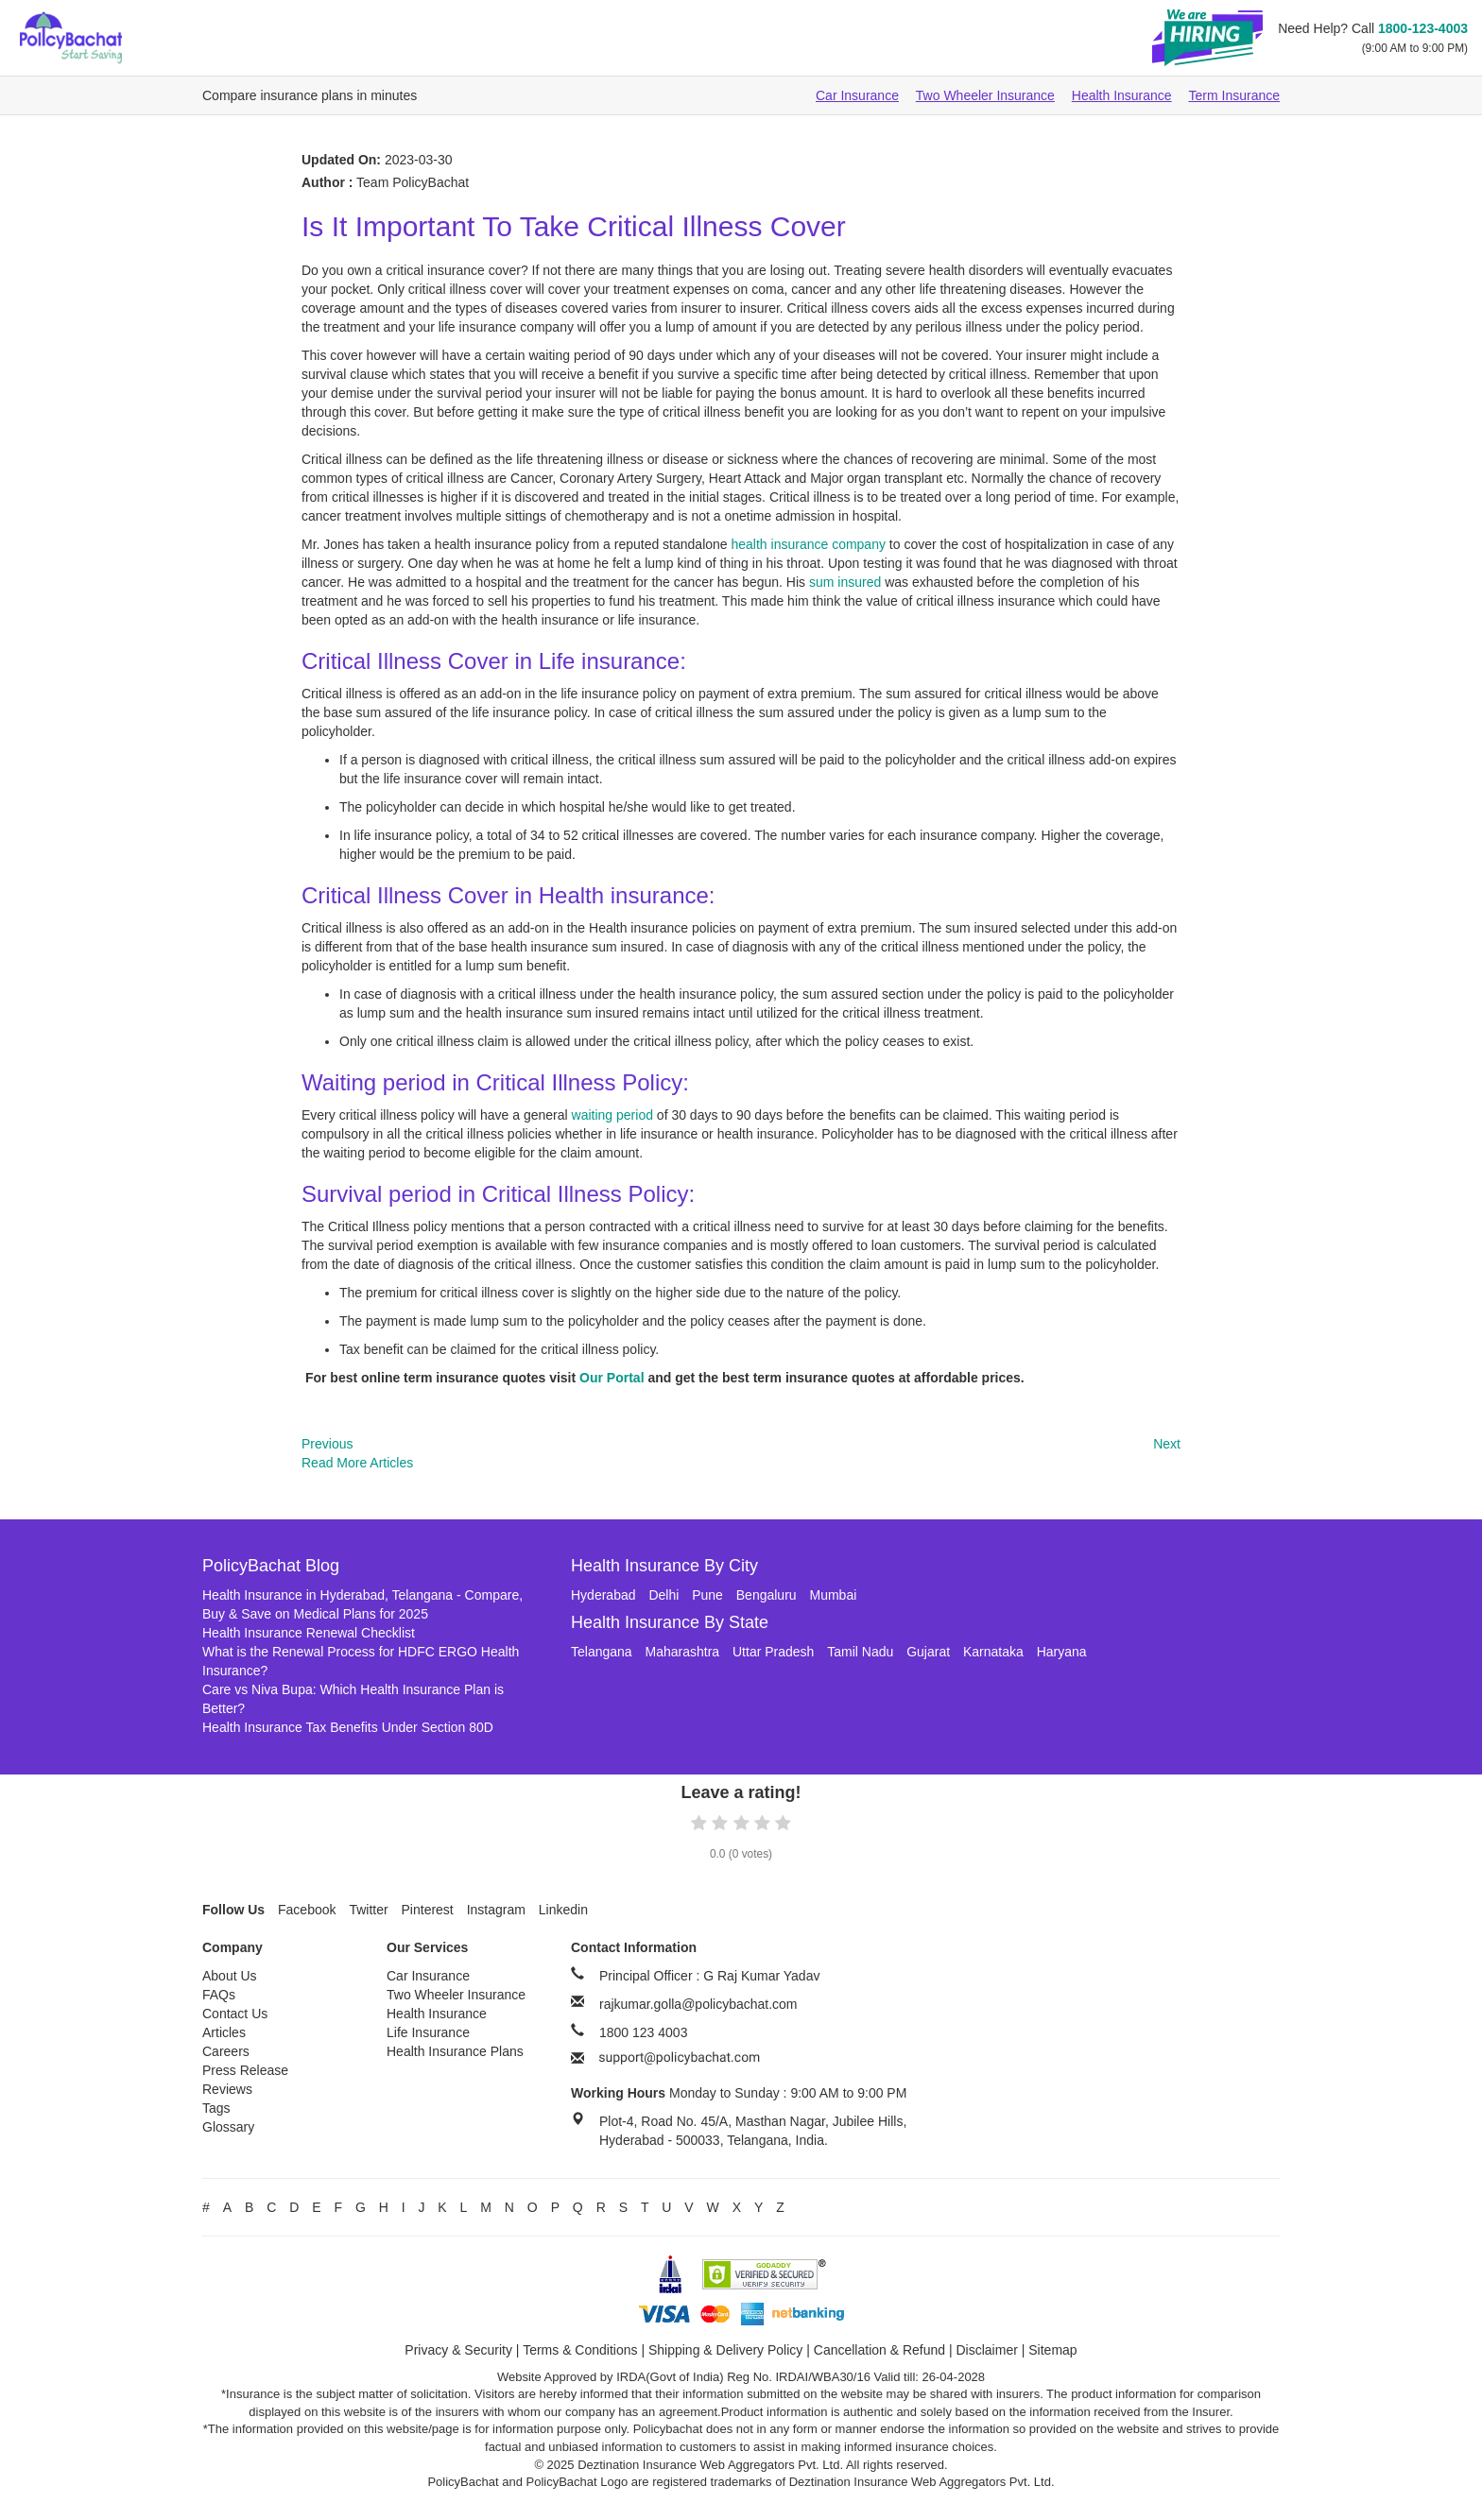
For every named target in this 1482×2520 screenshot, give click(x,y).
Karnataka (993, 1651)
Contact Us (234, 2013)
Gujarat (928, 1651)
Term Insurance (1234, 95)
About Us (229, 1975)
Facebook (307, 1909)
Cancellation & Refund (879, 2349)
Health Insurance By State (669, 1622)
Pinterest (428, 1909)
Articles (224, 2032)
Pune (707, 1595)
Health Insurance (1122, 95)
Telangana (601, 1651)
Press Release (245, 2070)
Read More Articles (357, 1462)
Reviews (227, 2089)
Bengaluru (766, 1595)
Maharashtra (683, 1651)
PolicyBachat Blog (270, 1565)
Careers (226, 2051)
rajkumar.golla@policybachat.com (698, 2004)
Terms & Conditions (580, 2349)
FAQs (218, 1994)
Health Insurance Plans (455, 2051)
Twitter (368, 1909)
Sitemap (1052, 2349)
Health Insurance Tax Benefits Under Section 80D (347, 1727)
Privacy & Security (458, 2349)
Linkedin (563, 1909)
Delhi (663, 1595)
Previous (327, 1443)
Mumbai (833, 1595)
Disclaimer (987, 2349)
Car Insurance (857, 95)
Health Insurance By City (664, 1565)
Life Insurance (428, 2032)
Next (1166, 1443)
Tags (216, 2108)
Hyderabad (603, 1595)
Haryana (1062, 1651)
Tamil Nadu (860, 1651)
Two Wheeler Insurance (985, 95)
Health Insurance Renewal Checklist (308, 1632)
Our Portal (611, 1377)
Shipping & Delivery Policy (725, 2349)
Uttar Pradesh (773, 1651)
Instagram (496, 1909)
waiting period (612, 1115)
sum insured (845, 582)
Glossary (228, 2126)
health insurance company (809, 544)
